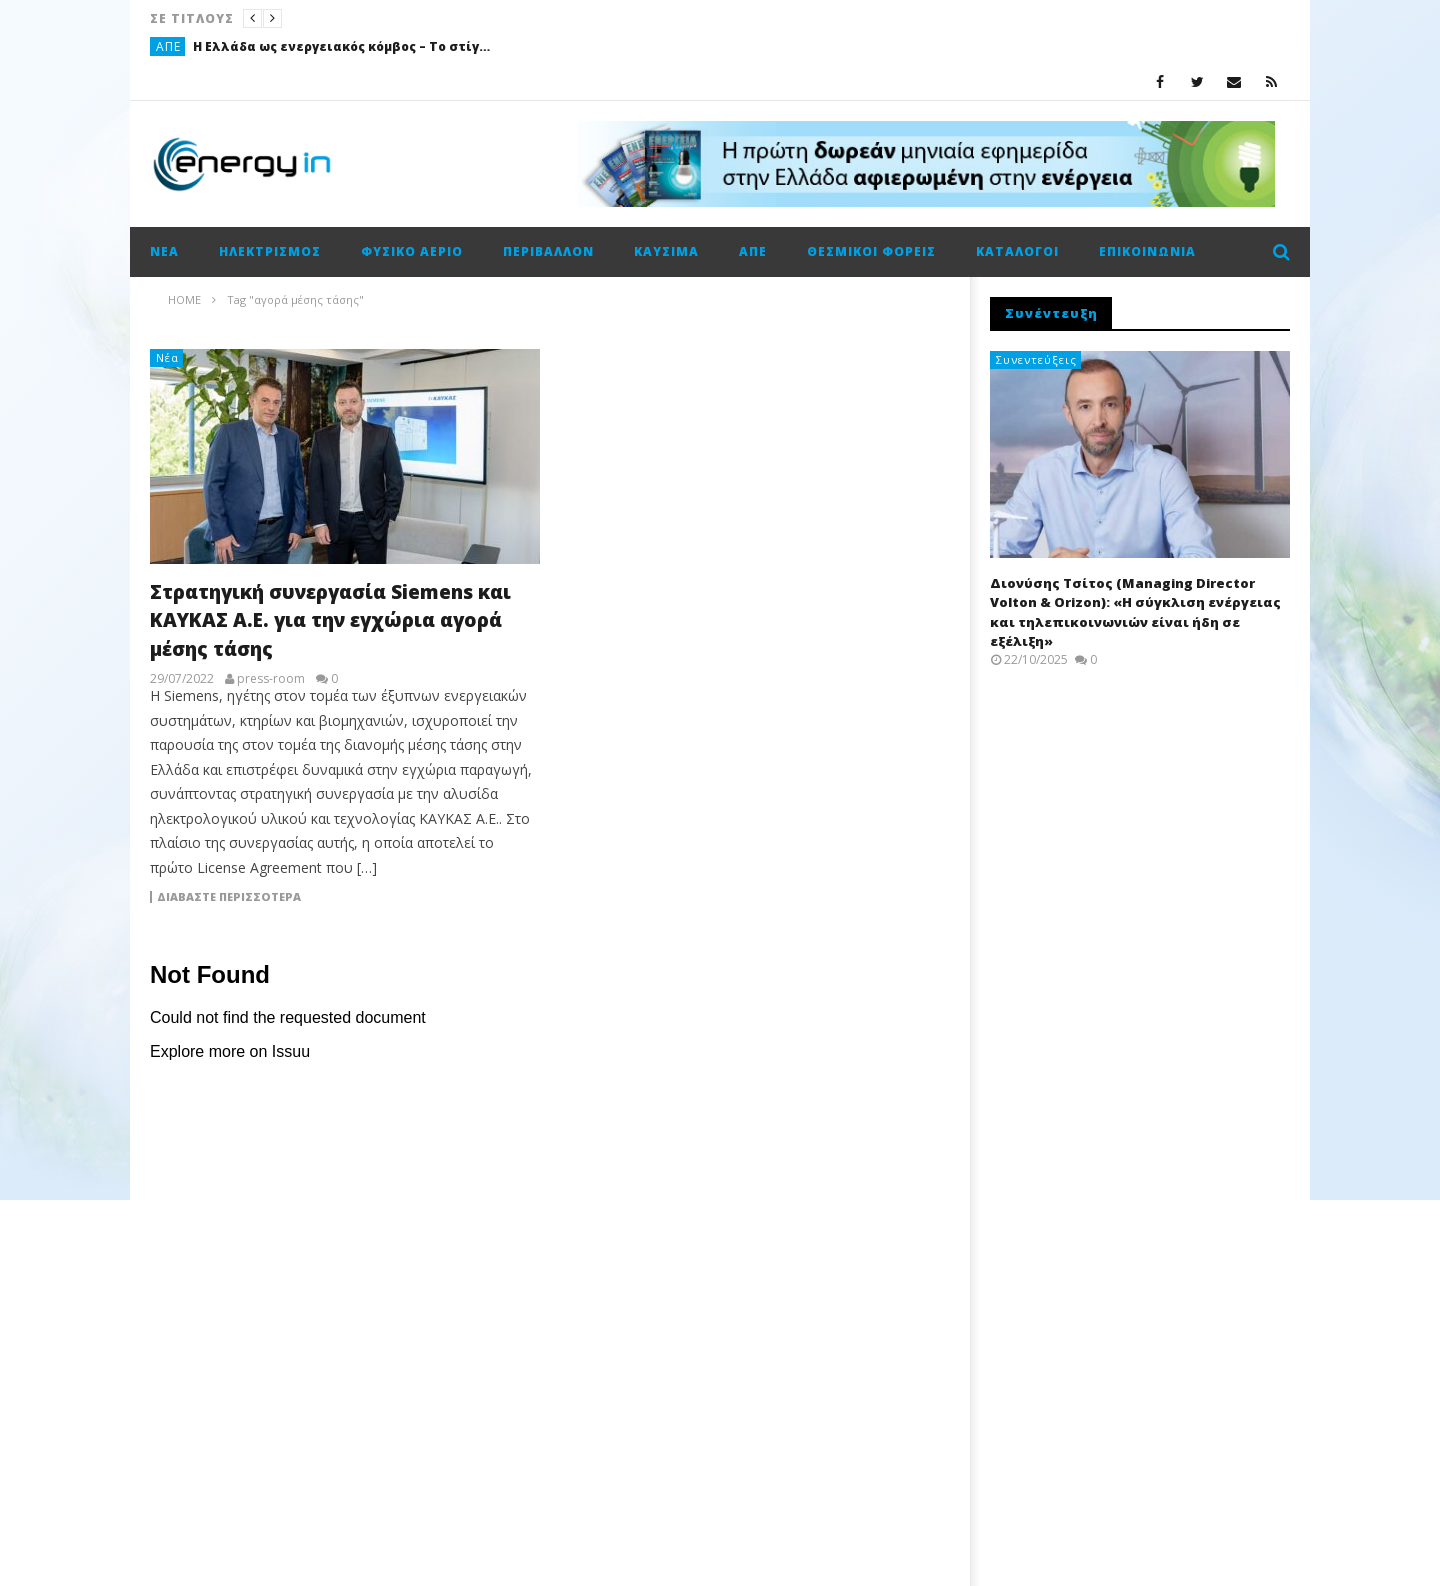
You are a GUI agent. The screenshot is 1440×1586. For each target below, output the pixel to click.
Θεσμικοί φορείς (871, 251)
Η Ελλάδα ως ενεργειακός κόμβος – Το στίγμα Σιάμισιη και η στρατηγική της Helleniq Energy (343, 46)
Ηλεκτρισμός (270, 251)
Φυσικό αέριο (412, 251)
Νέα (164, 251)
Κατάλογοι (1017, 251)
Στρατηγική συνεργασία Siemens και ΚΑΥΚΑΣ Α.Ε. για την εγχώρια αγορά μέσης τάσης (330, 620)
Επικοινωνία (1147, 251)
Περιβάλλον (548, 251)
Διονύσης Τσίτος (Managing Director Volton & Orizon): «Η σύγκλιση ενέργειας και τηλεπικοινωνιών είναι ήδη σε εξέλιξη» (1135, 612)
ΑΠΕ (168, 46)
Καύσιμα (666, 251)
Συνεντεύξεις (1036, 359)
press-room (271, 679)
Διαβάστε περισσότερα (229, 897)
